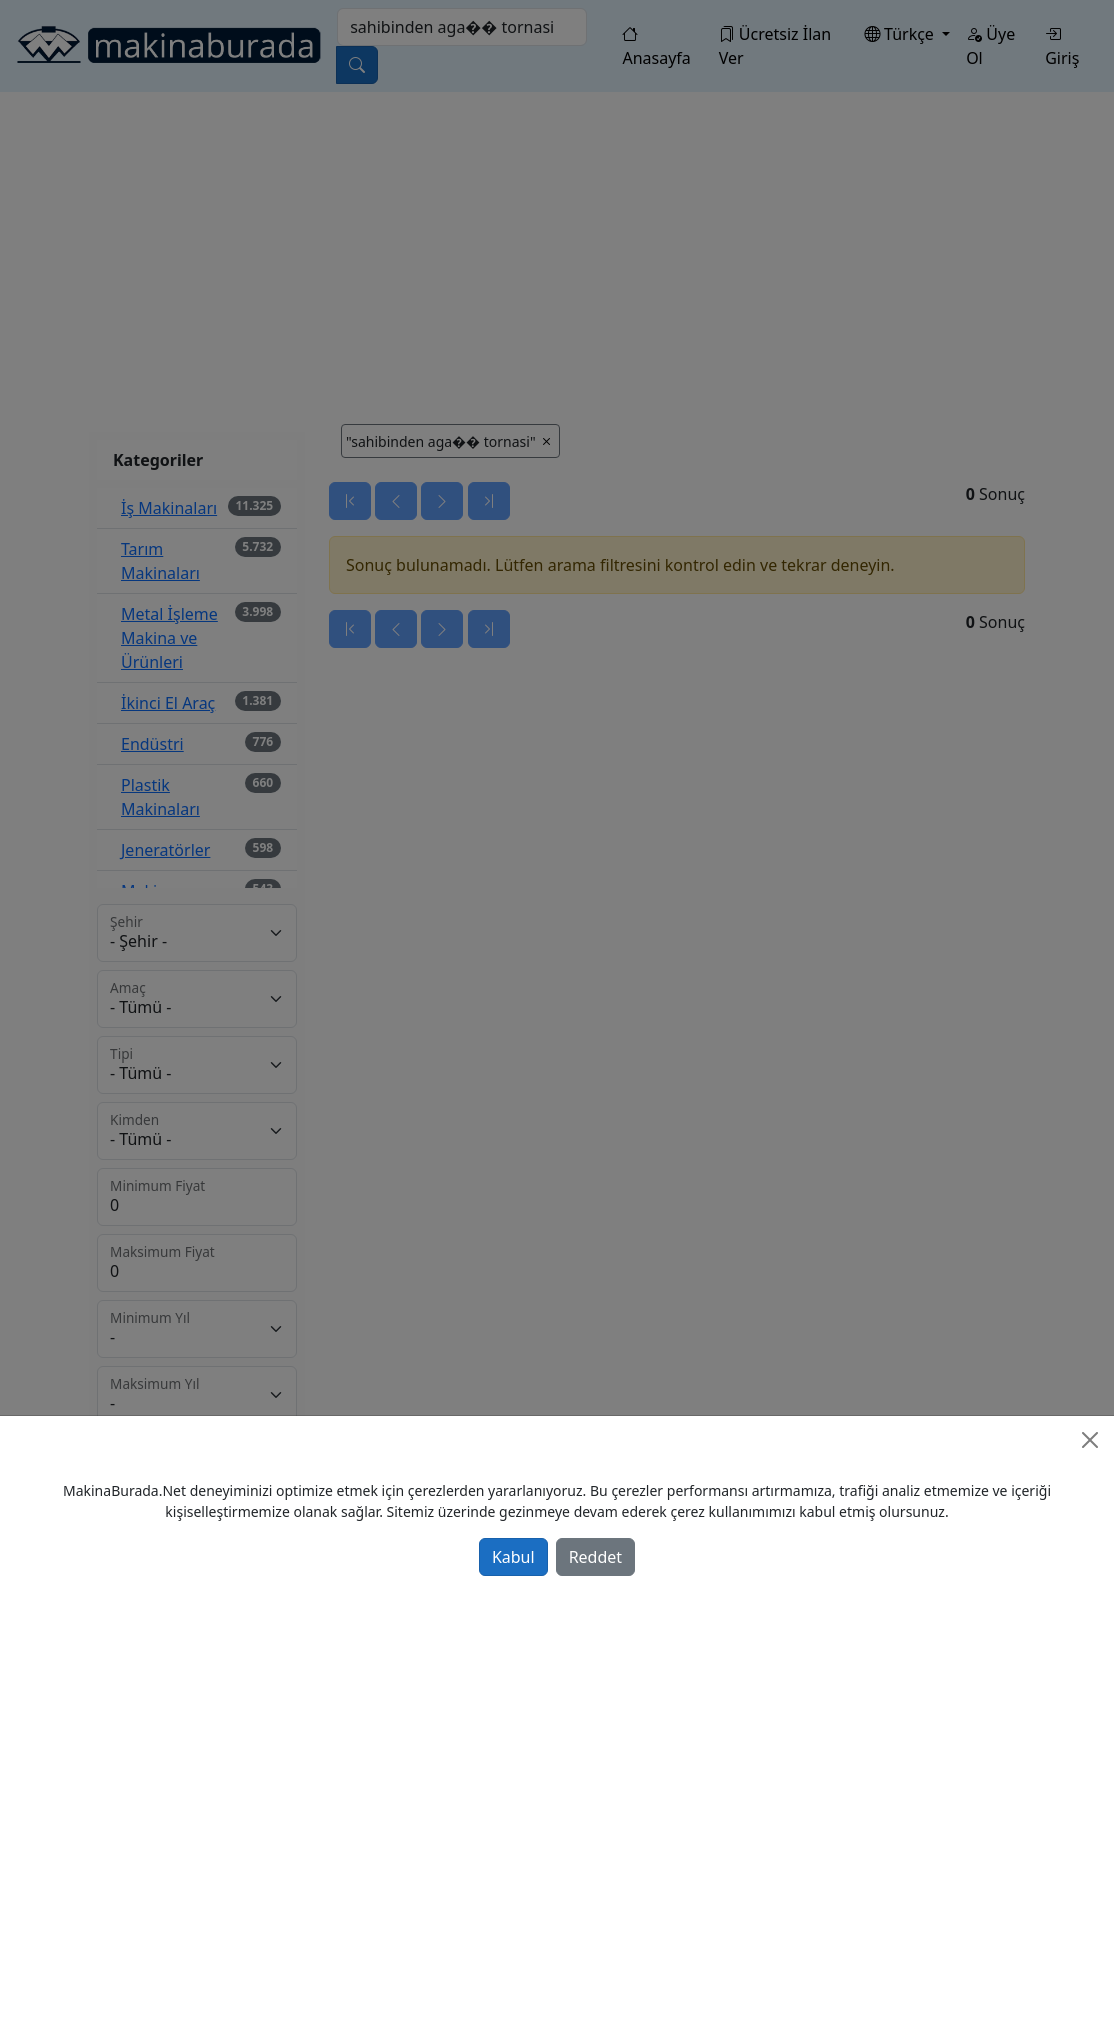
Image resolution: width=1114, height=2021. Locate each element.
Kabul (513, 1557)
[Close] (1090, 1440)
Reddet (595, 1557)
